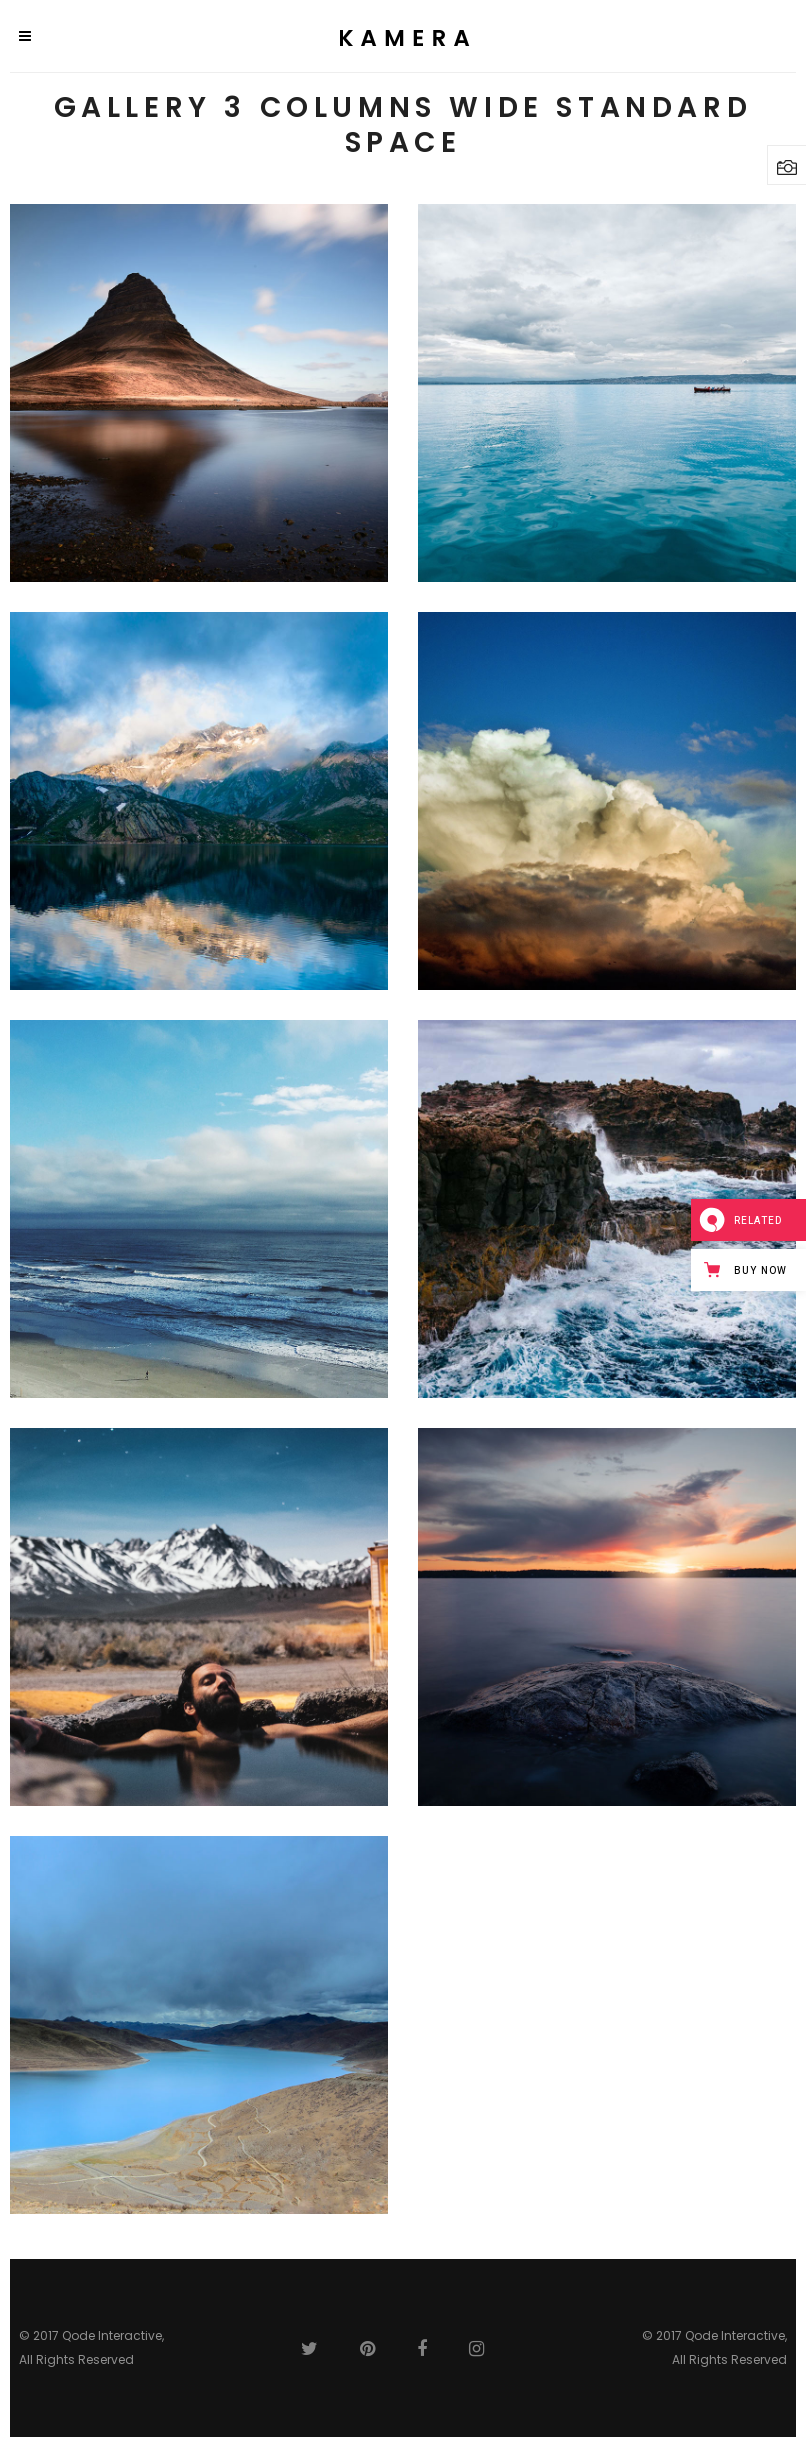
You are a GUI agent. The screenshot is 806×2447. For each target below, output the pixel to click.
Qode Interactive (112, 2335)
